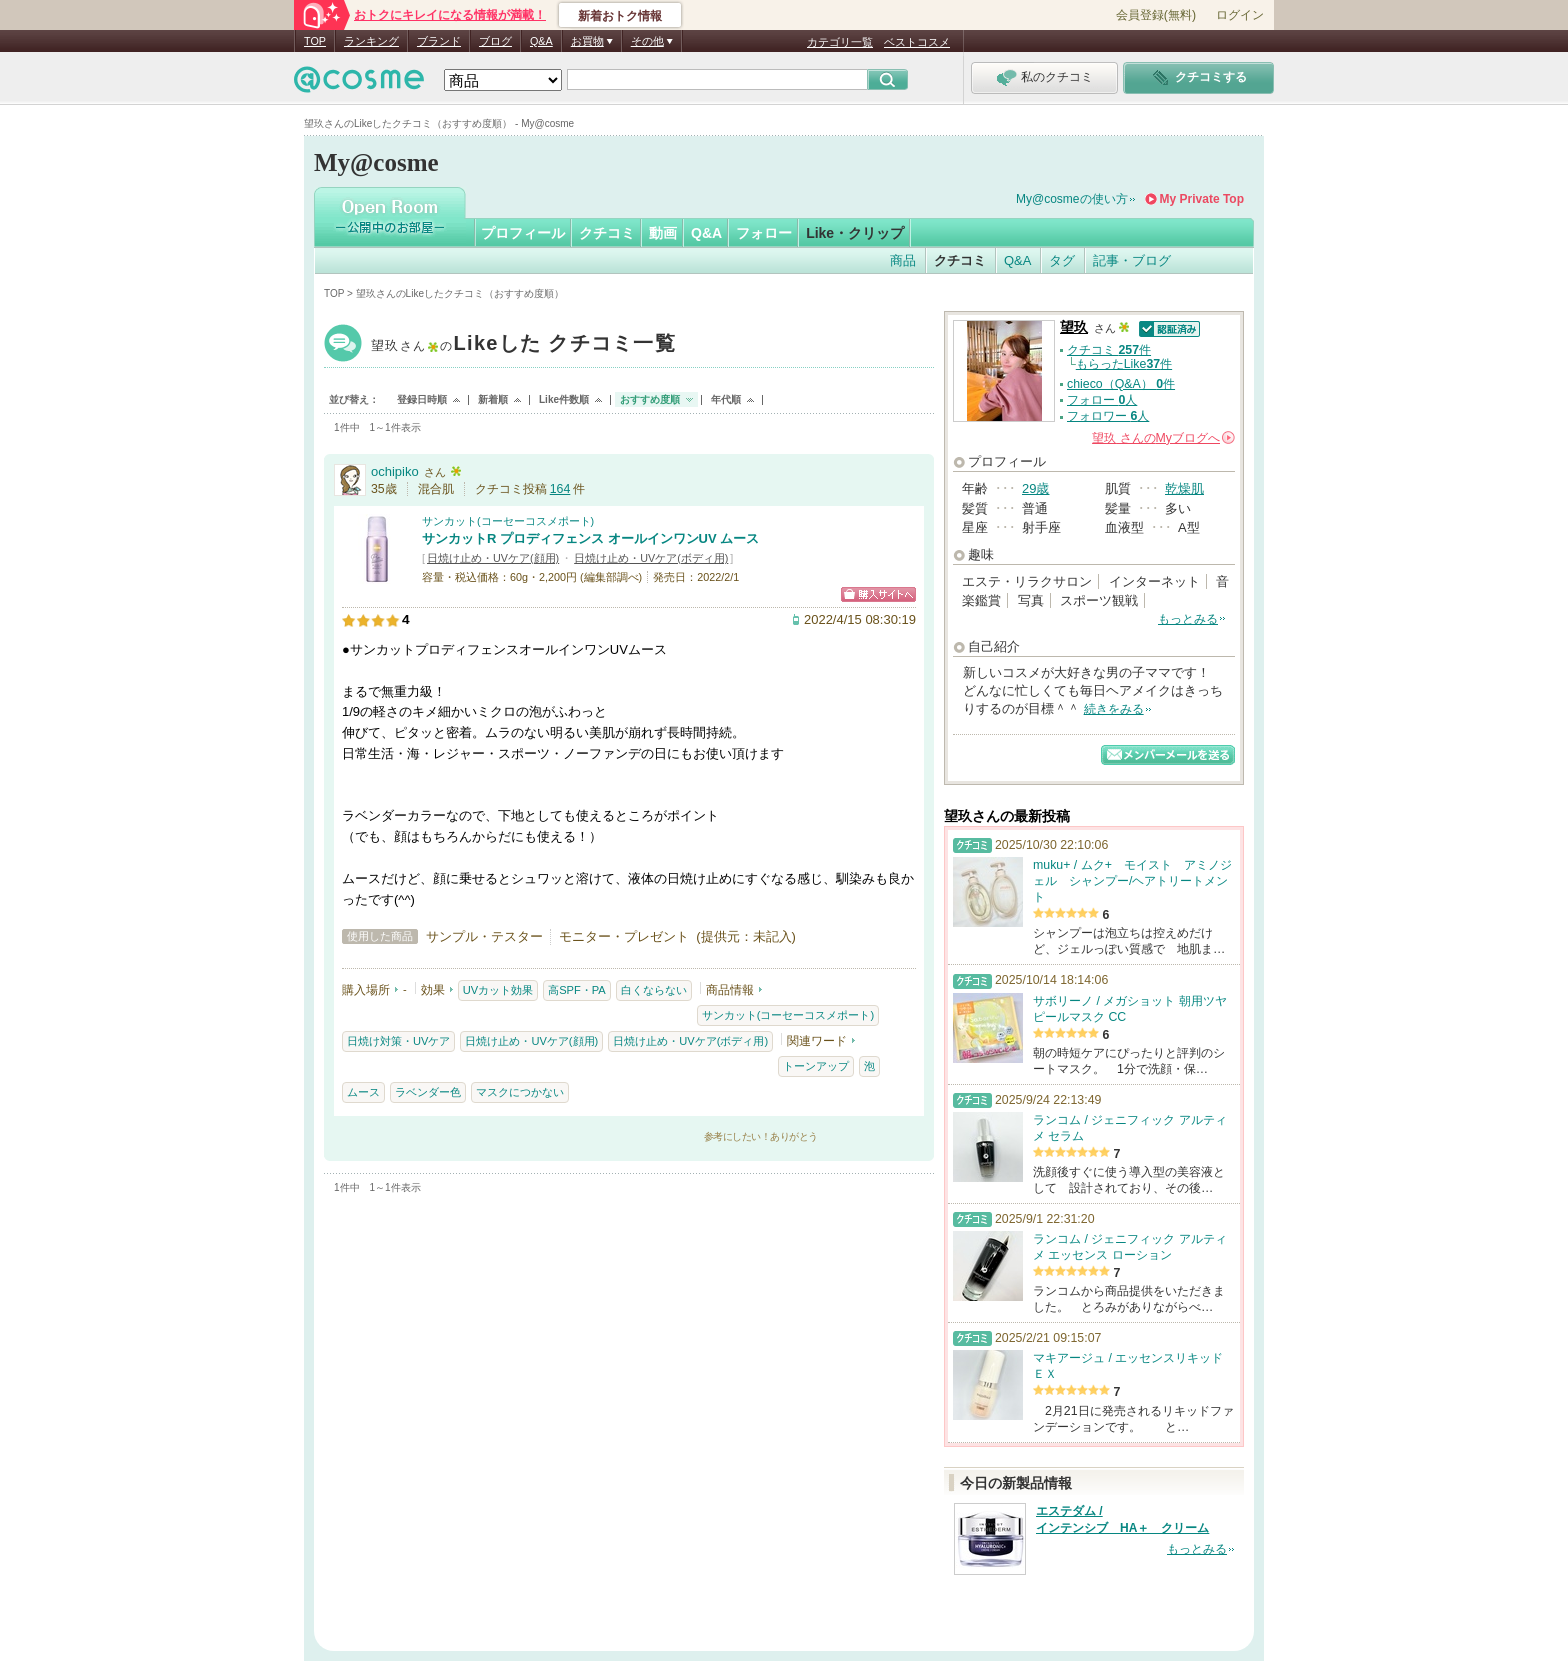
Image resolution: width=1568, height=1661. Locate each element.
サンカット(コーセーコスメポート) (508, 521)
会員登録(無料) (1156, 15)
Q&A (541, 41)
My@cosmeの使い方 (1072, 199)
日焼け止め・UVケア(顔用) (493, 558)
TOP (315, 41)
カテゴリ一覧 (840, 42)
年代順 (726, 399)
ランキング (371, 41)
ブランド (439, 41)
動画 (663, 233)
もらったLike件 (1124, 364)
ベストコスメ (917, 42)
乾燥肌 (1184, 488)
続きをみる (1114, 709)
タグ (1062, 260)
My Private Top (1202, 199)
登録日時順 (422, 399)
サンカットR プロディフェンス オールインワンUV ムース (590, 538)
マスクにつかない (520, 1092)
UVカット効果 (498, 990)
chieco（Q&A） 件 (1121, 384)
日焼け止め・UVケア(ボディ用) (651, 558)
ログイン (1240, 15)
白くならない (654, 990)
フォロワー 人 (1108, 416)
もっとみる (1188, 619)
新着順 (493, 399)
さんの (1163, 438)
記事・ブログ (1132, 260)
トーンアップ (816, 1066)
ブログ (495, 41)
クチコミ (607, 233)
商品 (903, 260)
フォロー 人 (1102, 400)
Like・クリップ (855, 233)
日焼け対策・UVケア (398, 1041)
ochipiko (395, 471)
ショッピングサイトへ (878, 594)
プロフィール (523, 233)
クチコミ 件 (1109, 350)
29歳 (1035, 488)
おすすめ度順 (650, 399)
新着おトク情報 (620, 16)
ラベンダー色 (428, 1092)
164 (560, 489)
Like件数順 (564, 399)
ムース (363, 1092)
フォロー (764, 233)
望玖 (523, 345)
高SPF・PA (577, 990)
